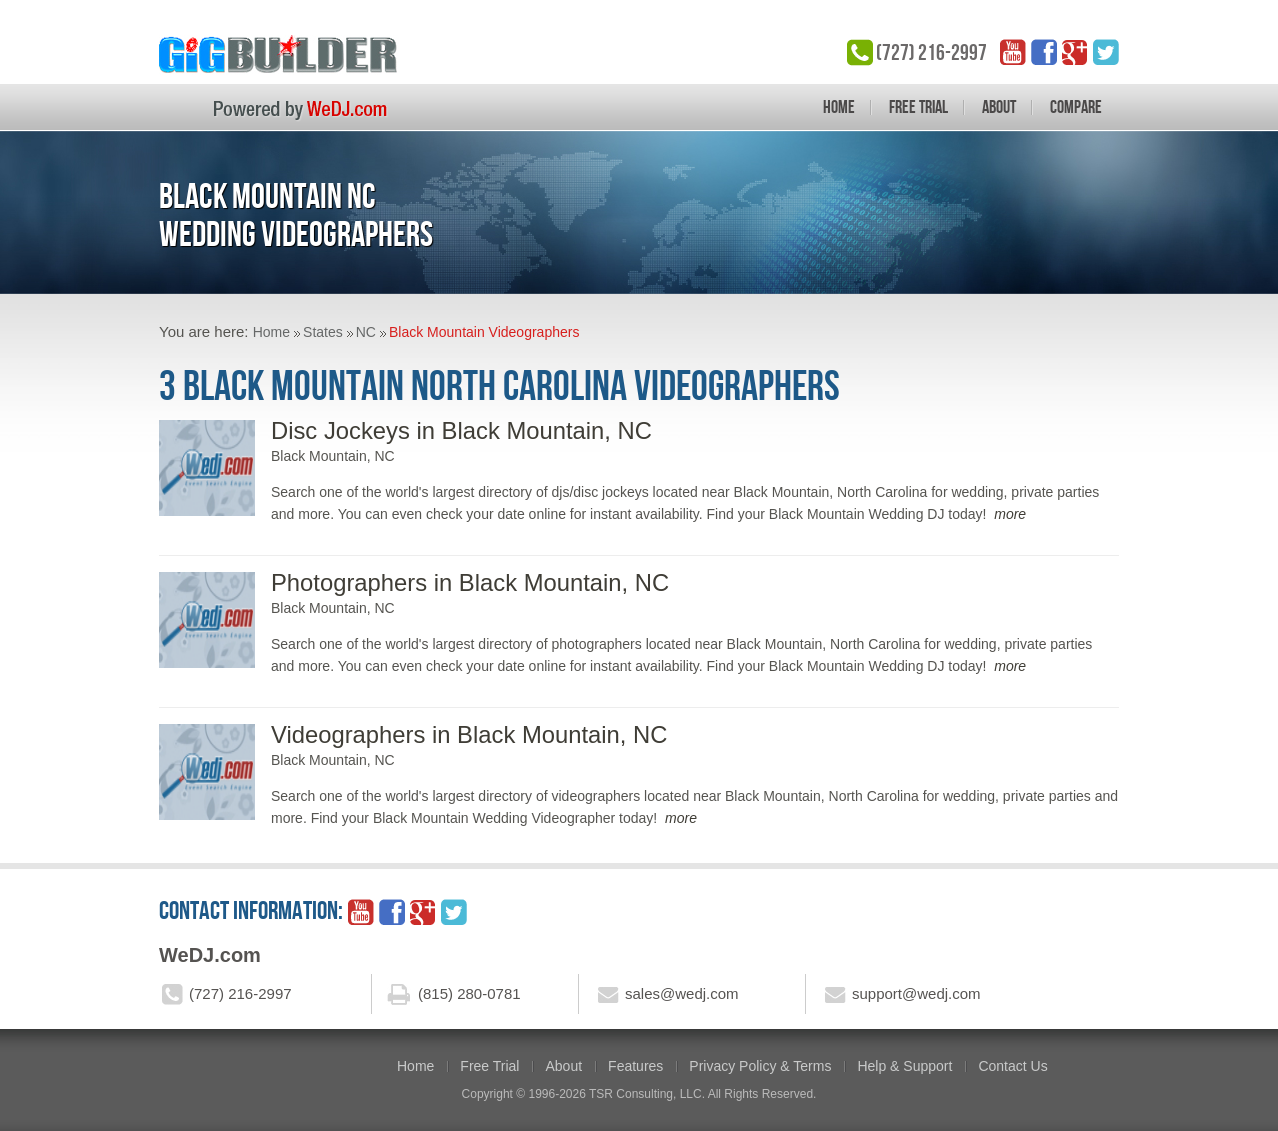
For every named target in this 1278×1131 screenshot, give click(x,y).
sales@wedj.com (682, 993)
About (999, 107)
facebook (1044, 52)
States (323, 332)
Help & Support (904, 1066)
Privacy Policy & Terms (760, 1066)
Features (635, 1066)
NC (366, 332)
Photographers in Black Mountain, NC (470, 582)
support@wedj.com (916, 993)
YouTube (1013, 52)
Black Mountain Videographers (484, 332)
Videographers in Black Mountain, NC (469, 734)
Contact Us (1012, 1066)
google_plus (1075, 52)
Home (839, 107)
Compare (1076, 107)
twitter (1106, 52)
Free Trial (918, 107)
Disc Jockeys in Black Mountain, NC (461, 430)
